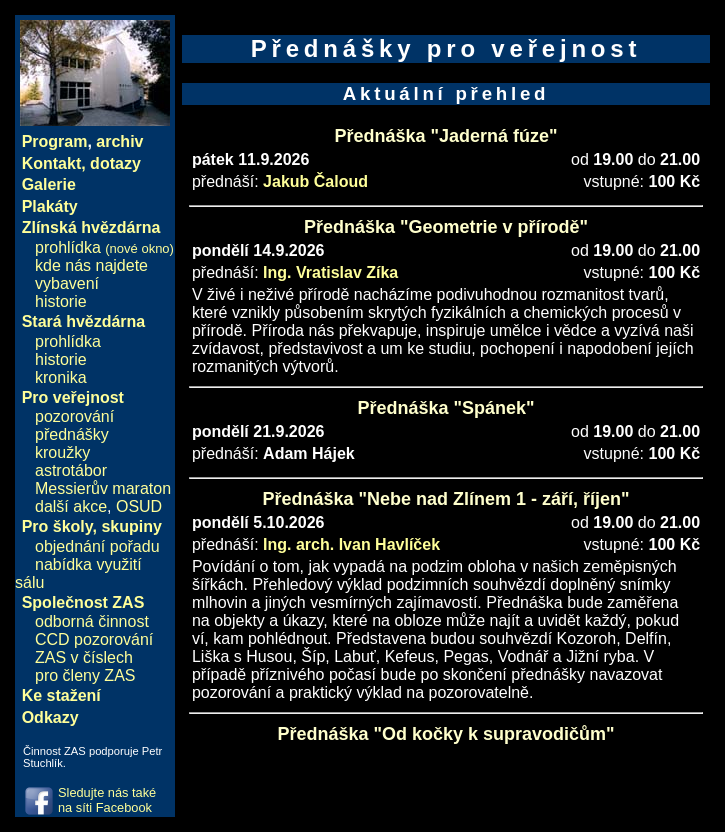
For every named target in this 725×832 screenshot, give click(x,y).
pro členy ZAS (85, 675)
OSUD (139, 506)
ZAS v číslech (84, 657)
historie (61, 301)
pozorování (74, 416)
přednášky (72, 434)
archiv (119, 141)
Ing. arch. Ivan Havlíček (351, 544)
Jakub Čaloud (315, 181)
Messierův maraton (103, 488)
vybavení (67, 283)
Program (55, 141)
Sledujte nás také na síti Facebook (107, 800)
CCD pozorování (94, 639)
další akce (71, 506)
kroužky (62, 452)
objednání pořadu (97, 546)
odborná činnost (92, 621)
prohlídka (104, 247)
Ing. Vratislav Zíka (330, 272)
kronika (61, 377)
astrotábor (71, 470)
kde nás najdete (91, 265)
